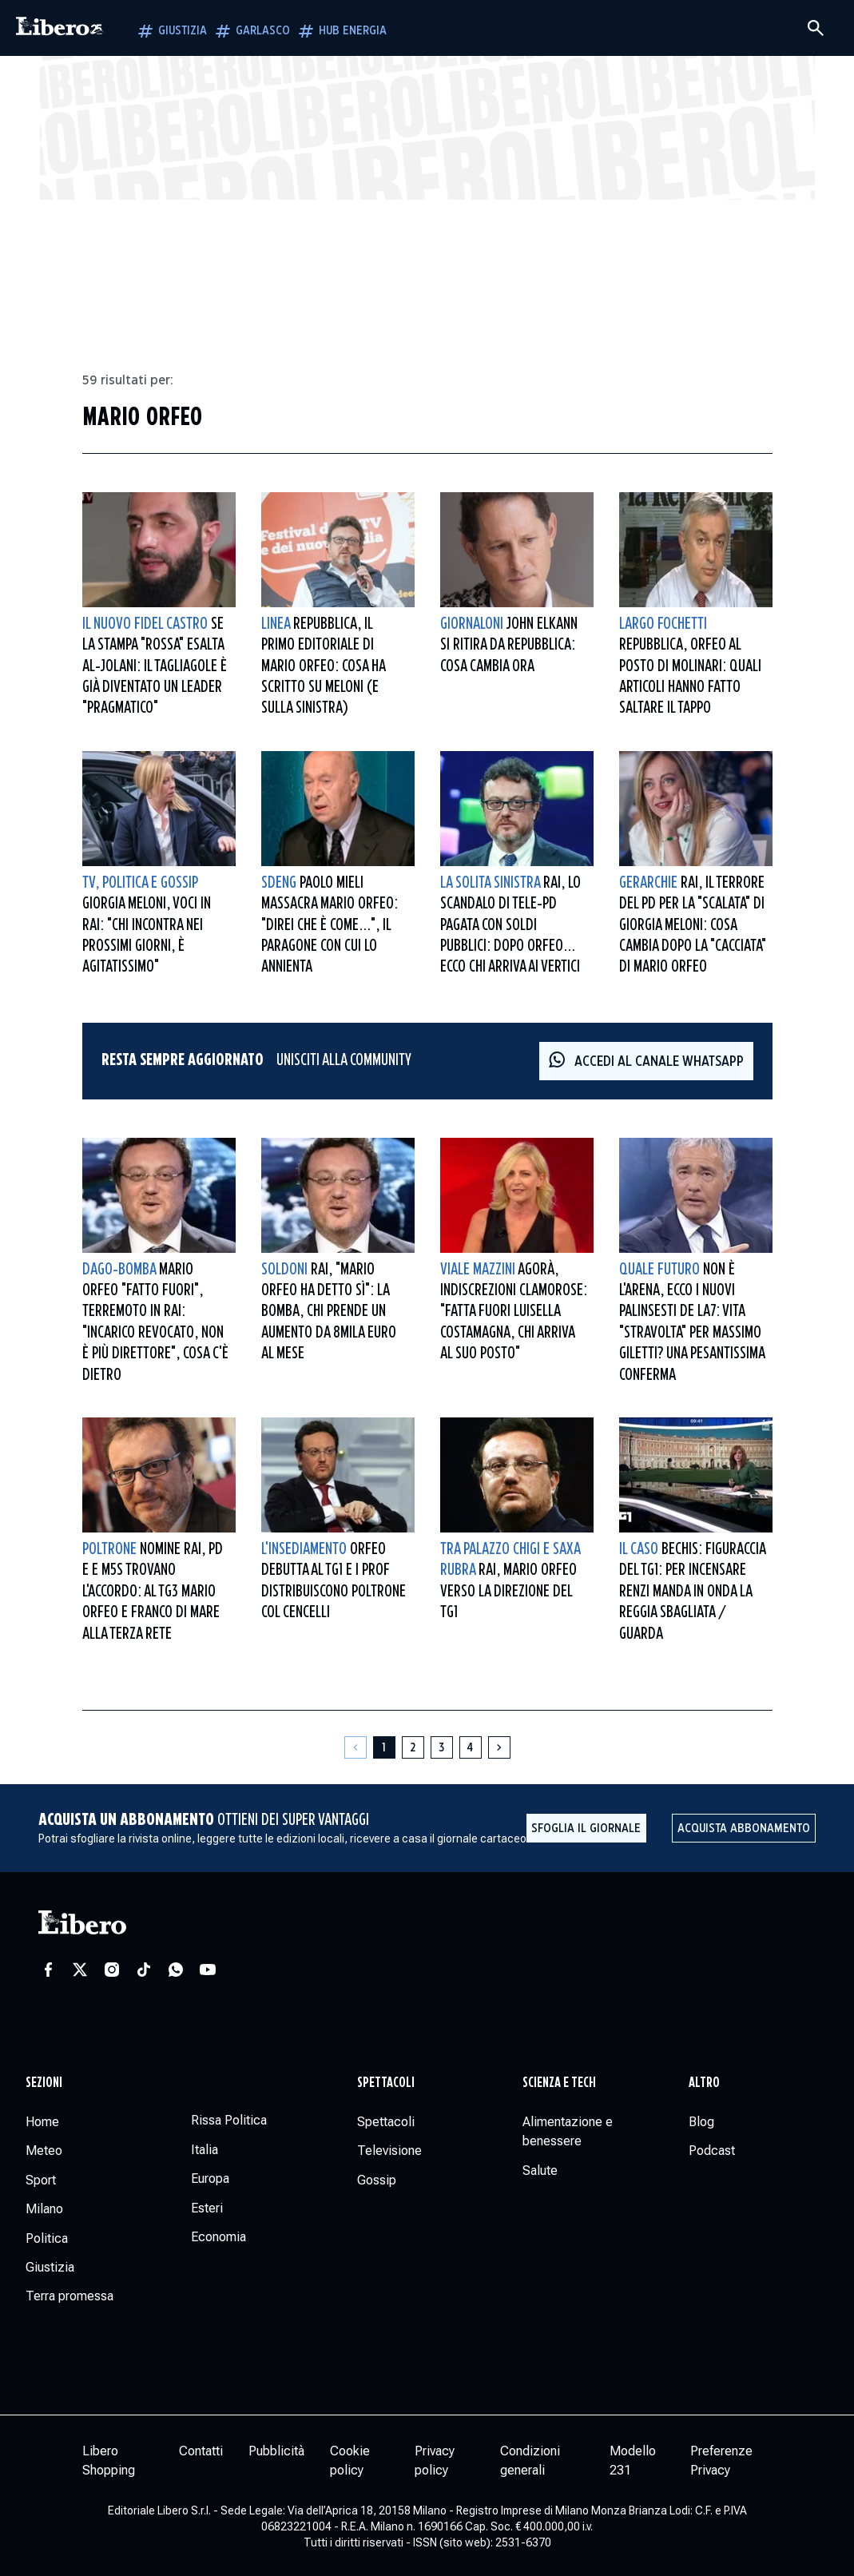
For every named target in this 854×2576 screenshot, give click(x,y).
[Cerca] (815, 28)
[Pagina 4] (470, 1747)
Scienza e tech (559, 2083)
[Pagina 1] (384, 1747)
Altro (704, 2083)
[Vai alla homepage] (60, 28)
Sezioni (44, 2083)
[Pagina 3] (442, 1747)
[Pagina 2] (413, 1747)
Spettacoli (386, 2083)
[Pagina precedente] (355, 1747)
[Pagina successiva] (499, 1747)
